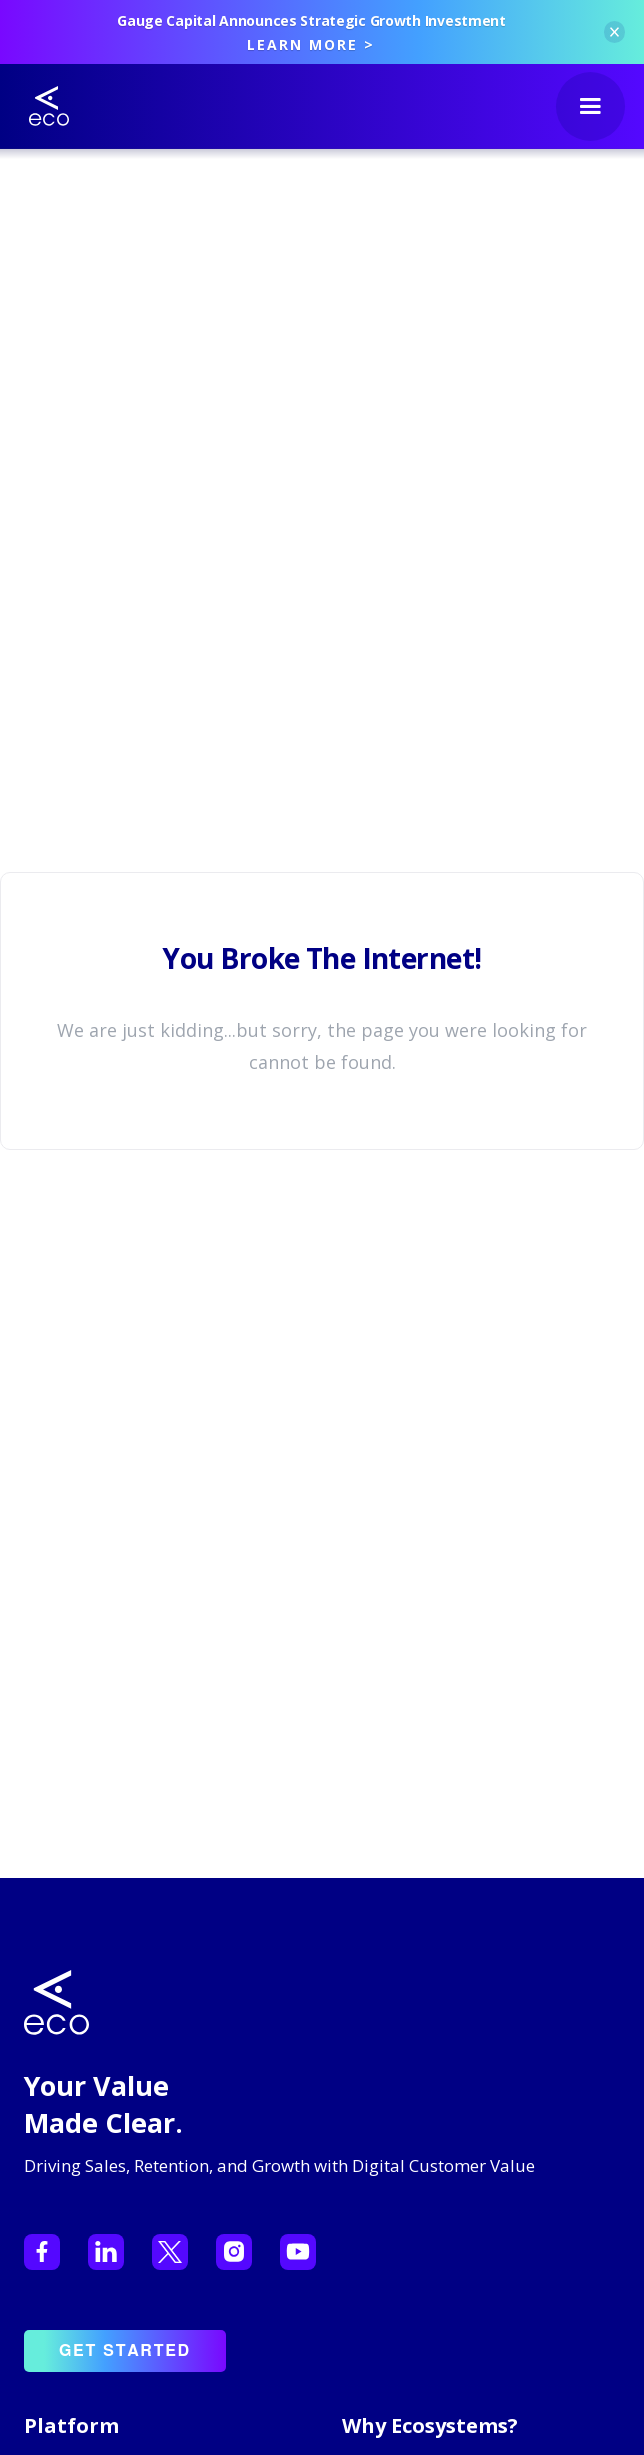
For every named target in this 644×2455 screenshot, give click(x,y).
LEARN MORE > (311, 44)
